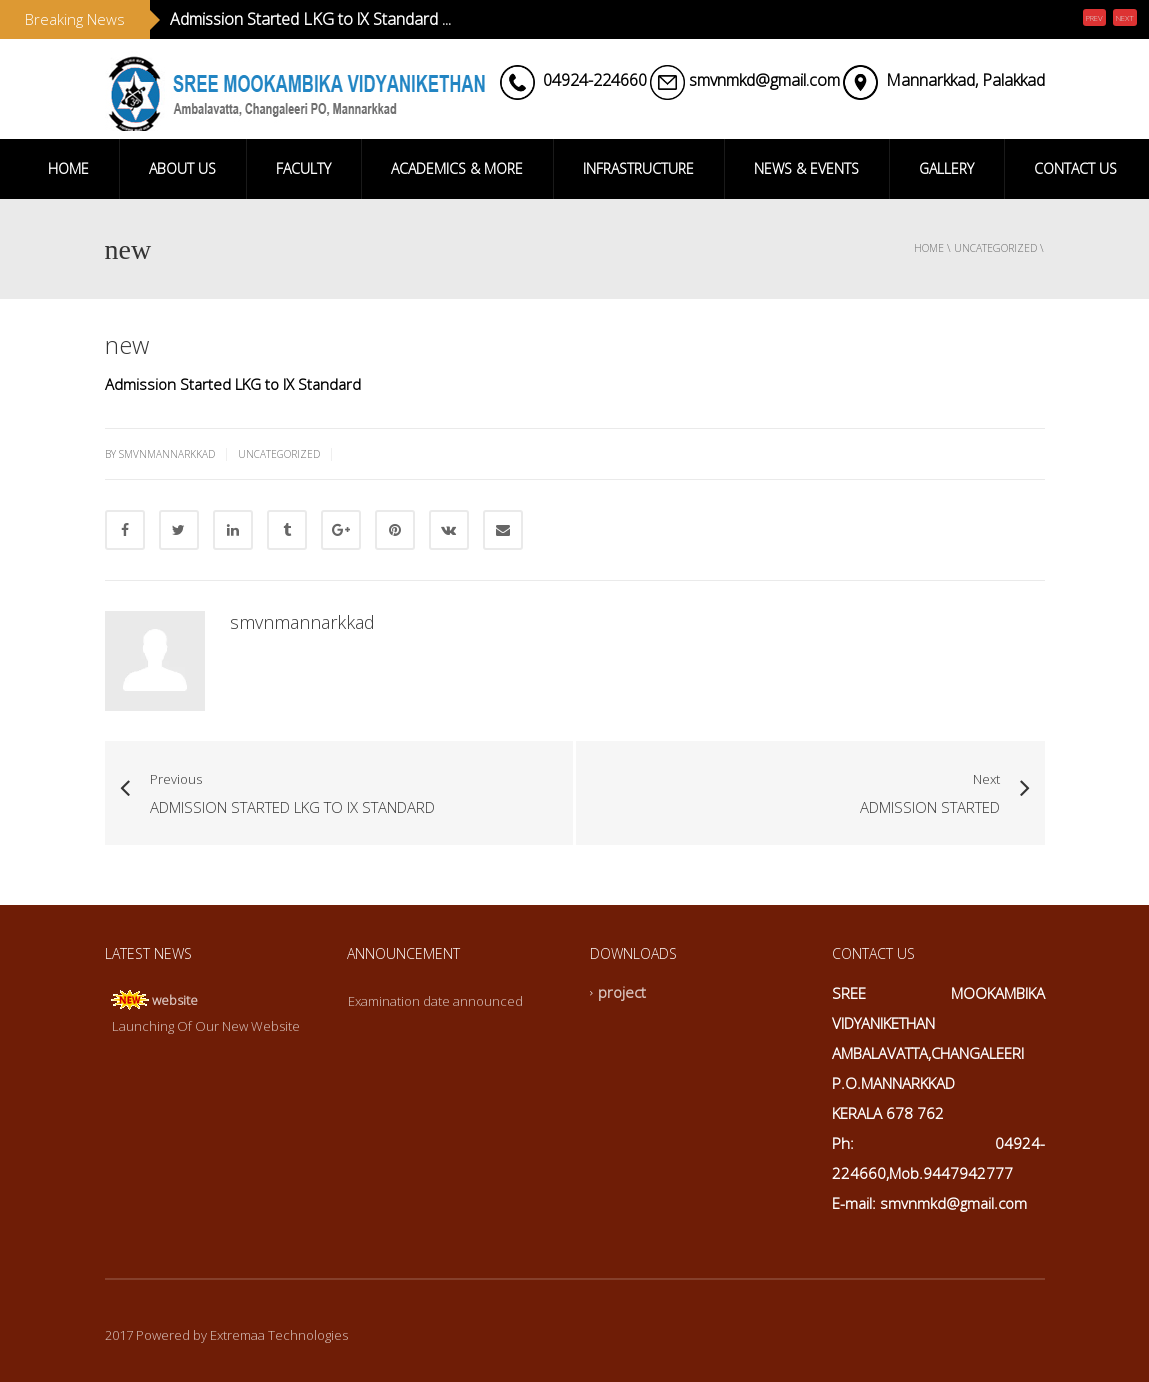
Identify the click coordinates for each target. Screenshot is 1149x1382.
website (175, 1000)
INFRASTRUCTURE (638, 168)
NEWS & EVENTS (806, 168)
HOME (68, 168)
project (622, 993)
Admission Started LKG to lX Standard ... (310, 19)
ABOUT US (182, 168)
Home (929, 248)
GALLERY (946, 168)
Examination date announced (435, 1001)
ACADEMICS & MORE (457, 168)
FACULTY (303, 168)
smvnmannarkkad (302, 622)
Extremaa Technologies (279, 1335)
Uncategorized (995, 248)
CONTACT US (1075, 168)
